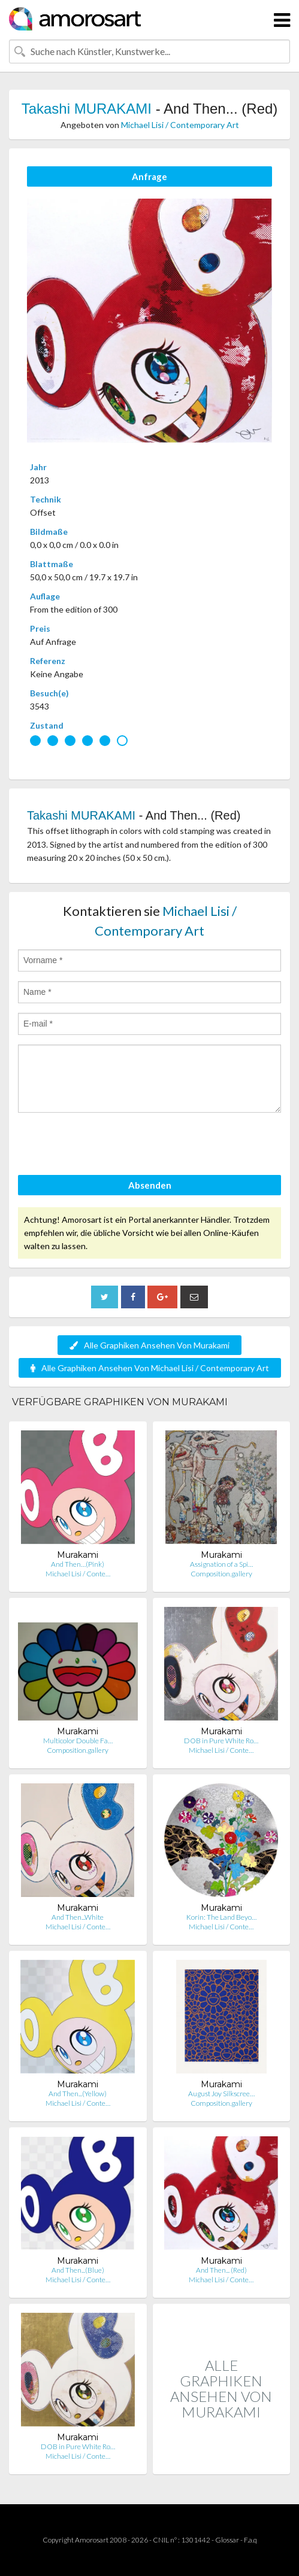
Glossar (227, 2539)
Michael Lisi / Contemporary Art (180, 125)
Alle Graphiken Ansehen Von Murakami (149, 1345)
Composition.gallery (221, 1573)
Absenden (149, 1185)
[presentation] (109, 1145)
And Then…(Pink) (77, 1564)
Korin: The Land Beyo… (221, 1917)
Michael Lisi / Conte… (78, 1573)
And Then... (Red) (221, 2270)
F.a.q (250, 2539)
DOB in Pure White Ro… (221, 1740)
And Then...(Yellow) (78, 2093)
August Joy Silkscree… (221, 2093)
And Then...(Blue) (78, 2270)
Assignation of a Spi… (221, 1564)
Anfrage (149, 176)
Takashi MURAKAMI (87, 109)
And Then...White (78, 1917)
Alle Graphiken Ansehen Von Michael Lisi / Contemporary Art (150, 1368)
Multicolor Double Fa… (78, 1740)
